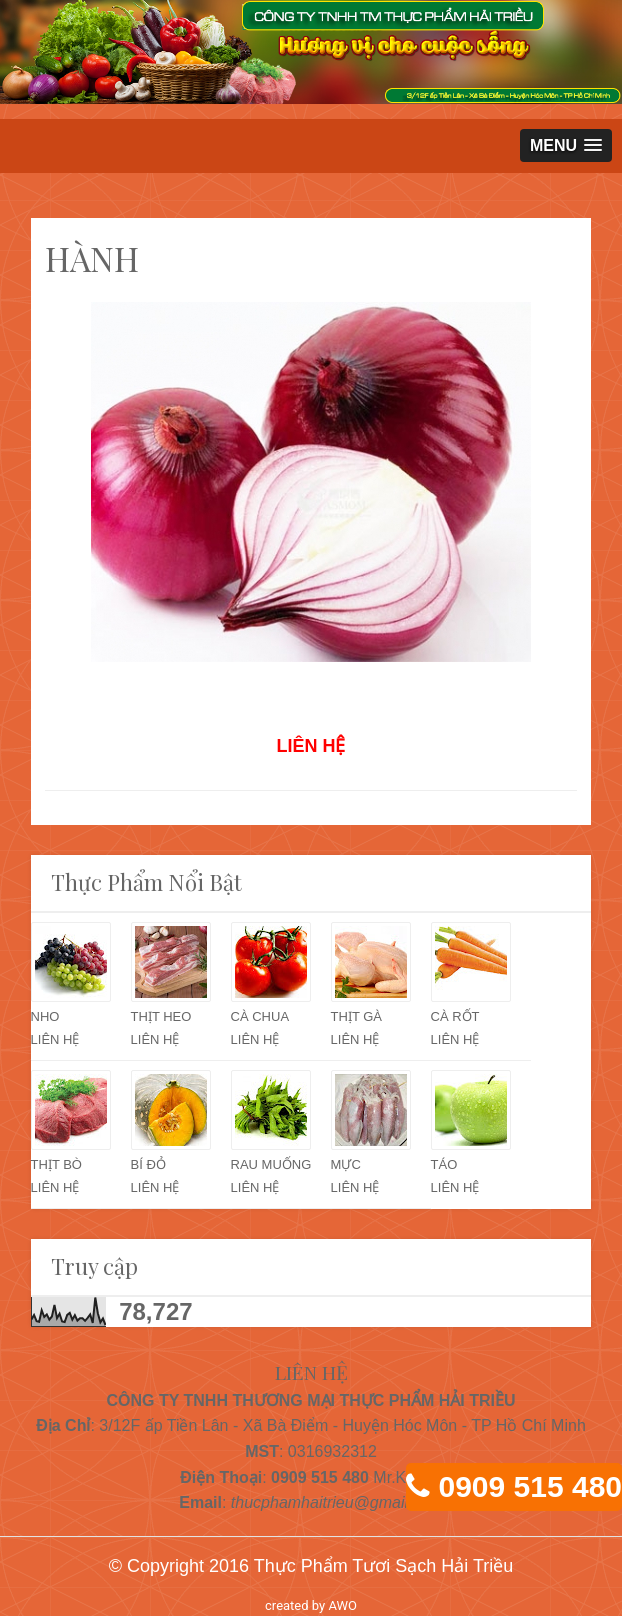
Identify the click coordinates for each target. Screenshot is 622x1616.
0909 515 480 (530, 1486)
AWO (342, 1605)
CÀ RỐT (455, 1016)
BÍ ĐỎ (148, 1164)
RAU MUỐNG (271, 1164)
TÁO (444, 1164)
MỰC (346, 1164)
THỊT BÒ (56, 1164)
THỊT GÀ (356, 1016)
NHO (45, 1016)
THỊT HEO (161, 1016)
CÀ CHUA (260, 1016)
